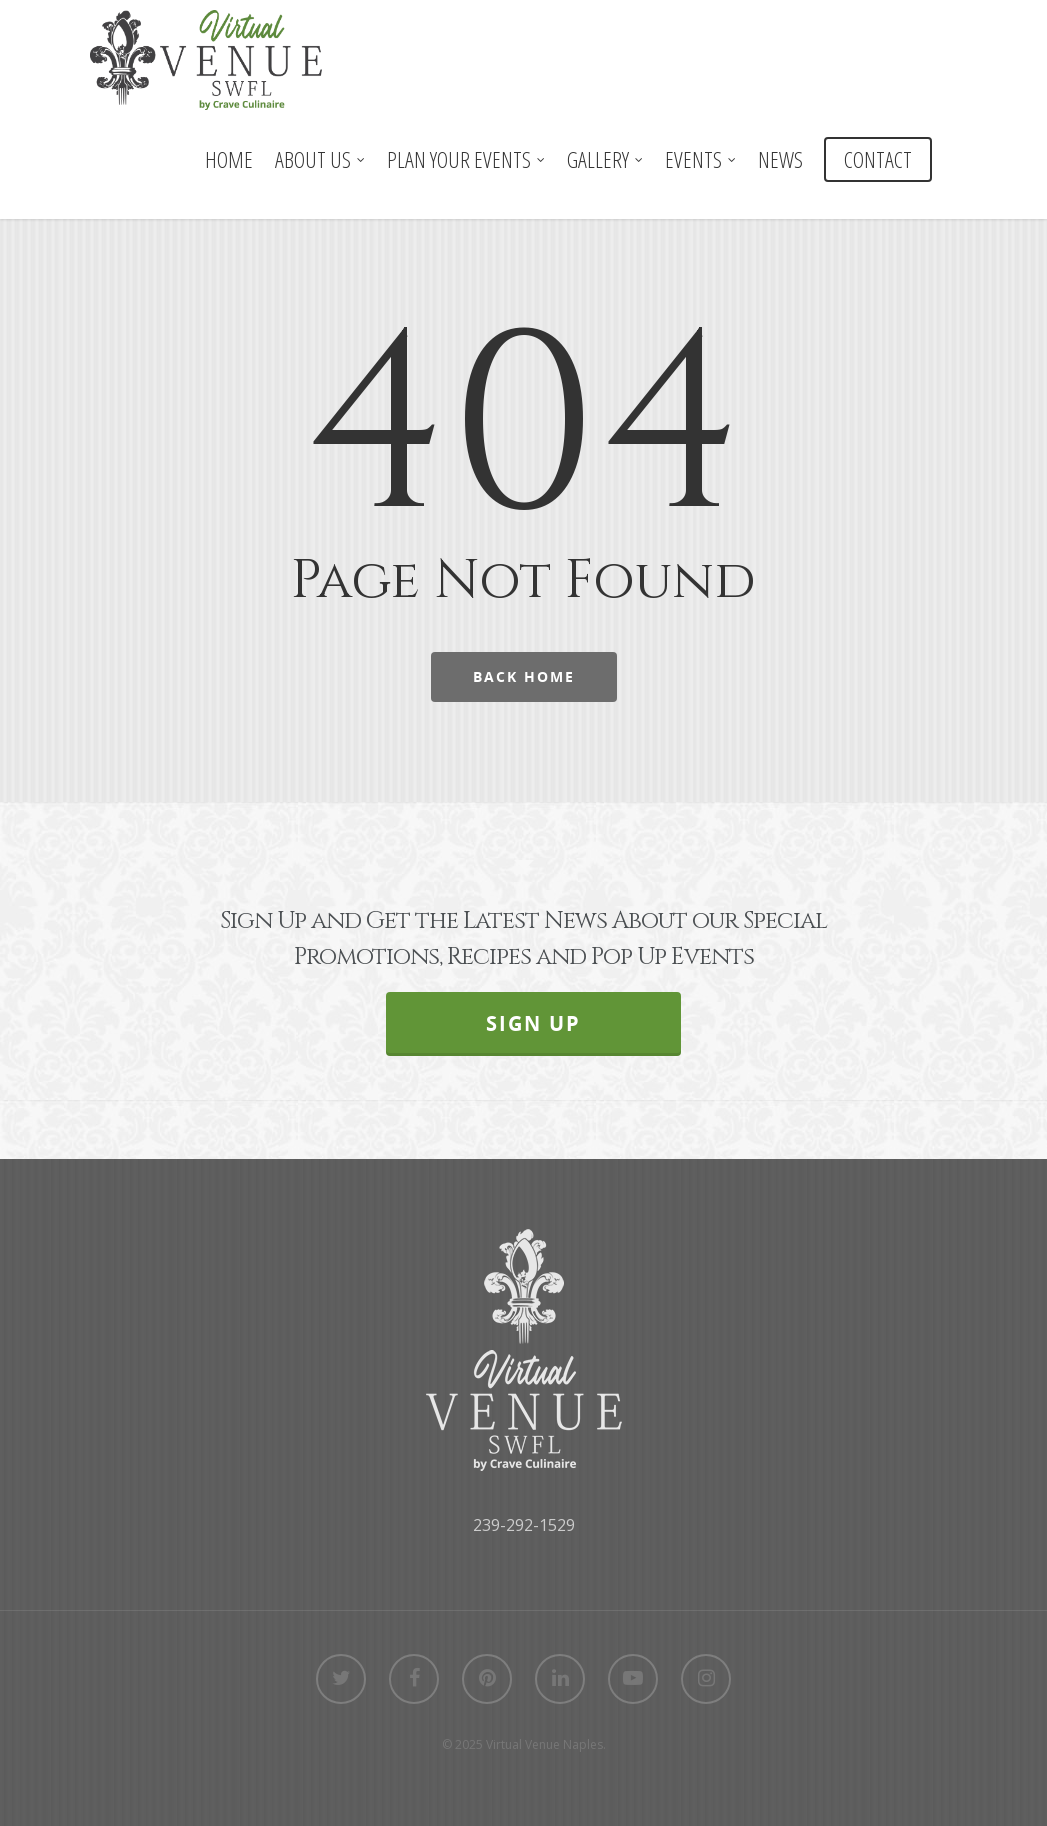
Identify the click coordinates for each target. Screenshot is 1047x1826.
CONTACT (878, 159)
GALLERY (606, 159)
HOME (229, 159)
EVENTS (701, 159)
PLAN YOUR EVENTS (467, 159)
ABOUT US (321, 159)
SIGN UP (533, 1023)
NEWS (780, 159)
